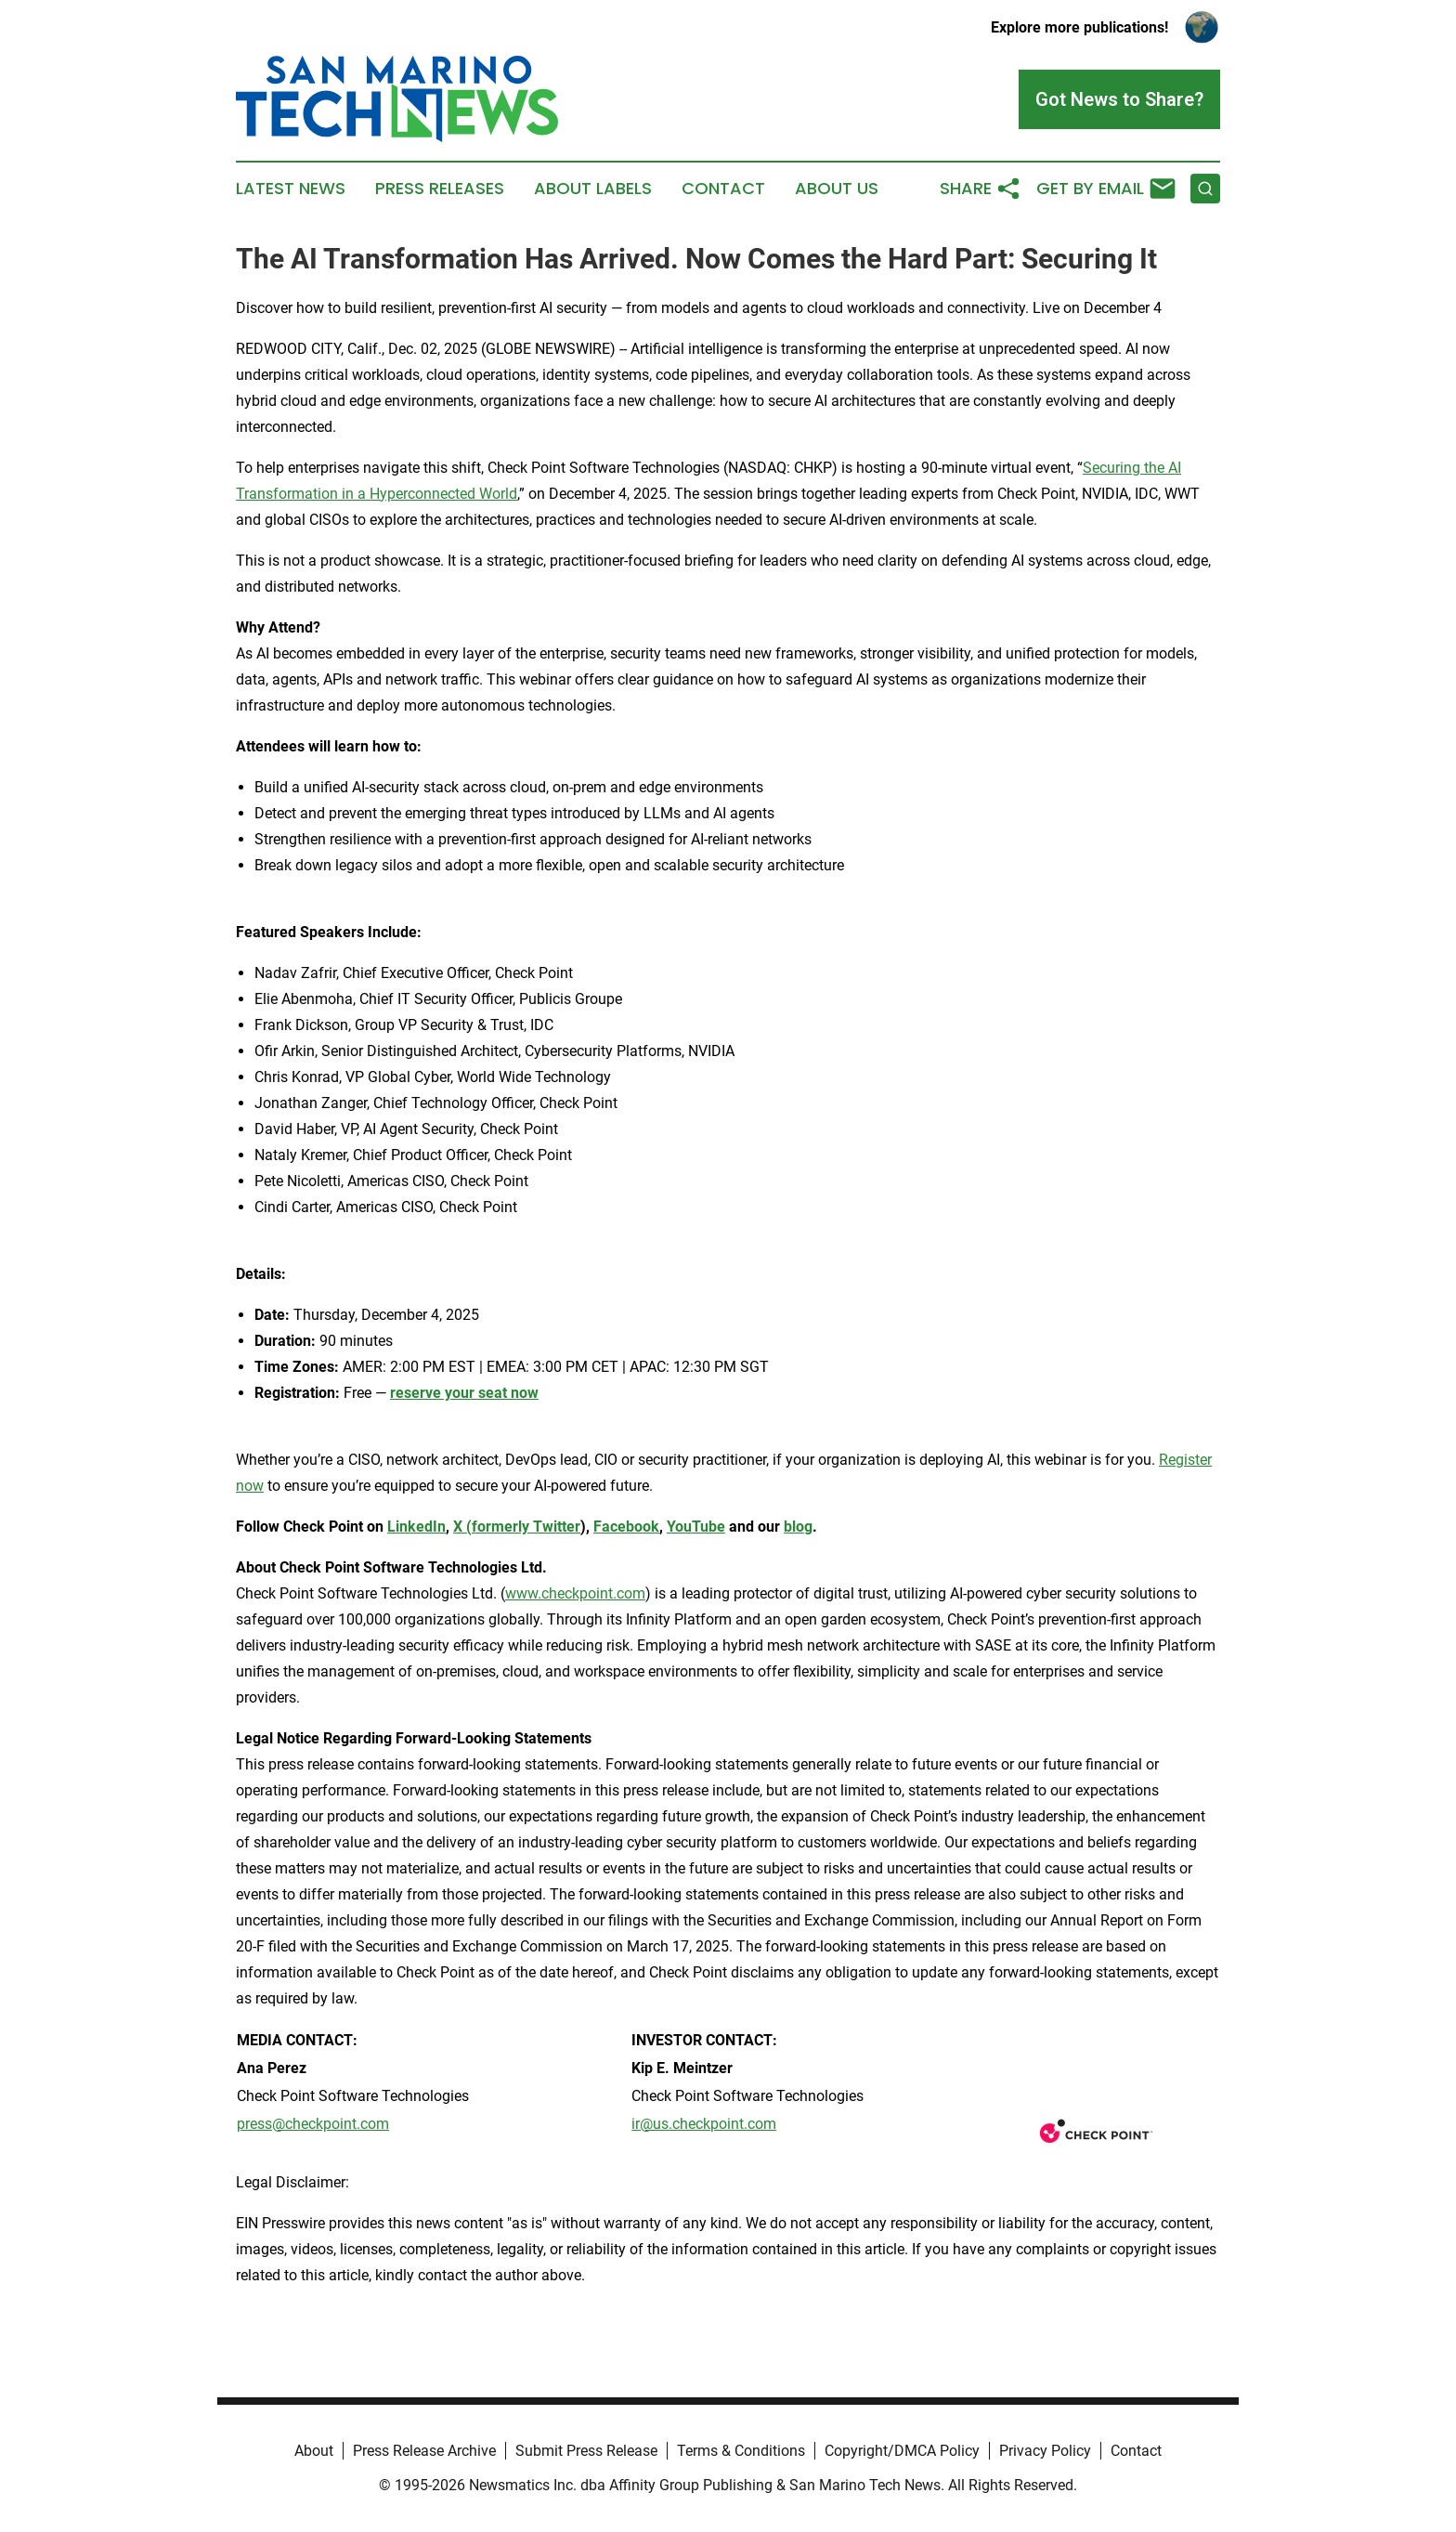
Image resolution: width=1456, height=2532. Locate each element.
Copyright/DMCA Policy (902, 2451)
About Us (836, 188)
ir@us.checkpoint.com (703, 2124)
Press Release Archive (424, 2451)
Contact (723, 188)
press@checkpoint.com (313, 2124)
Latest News (290, 188)
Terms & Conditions (741, 2451)
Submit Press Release (586, 2451)
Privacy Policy (1045, 2451)
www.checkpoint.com (575, 1593)
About (313, 2451)
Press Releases (439, 188)
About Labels (593, 188)
